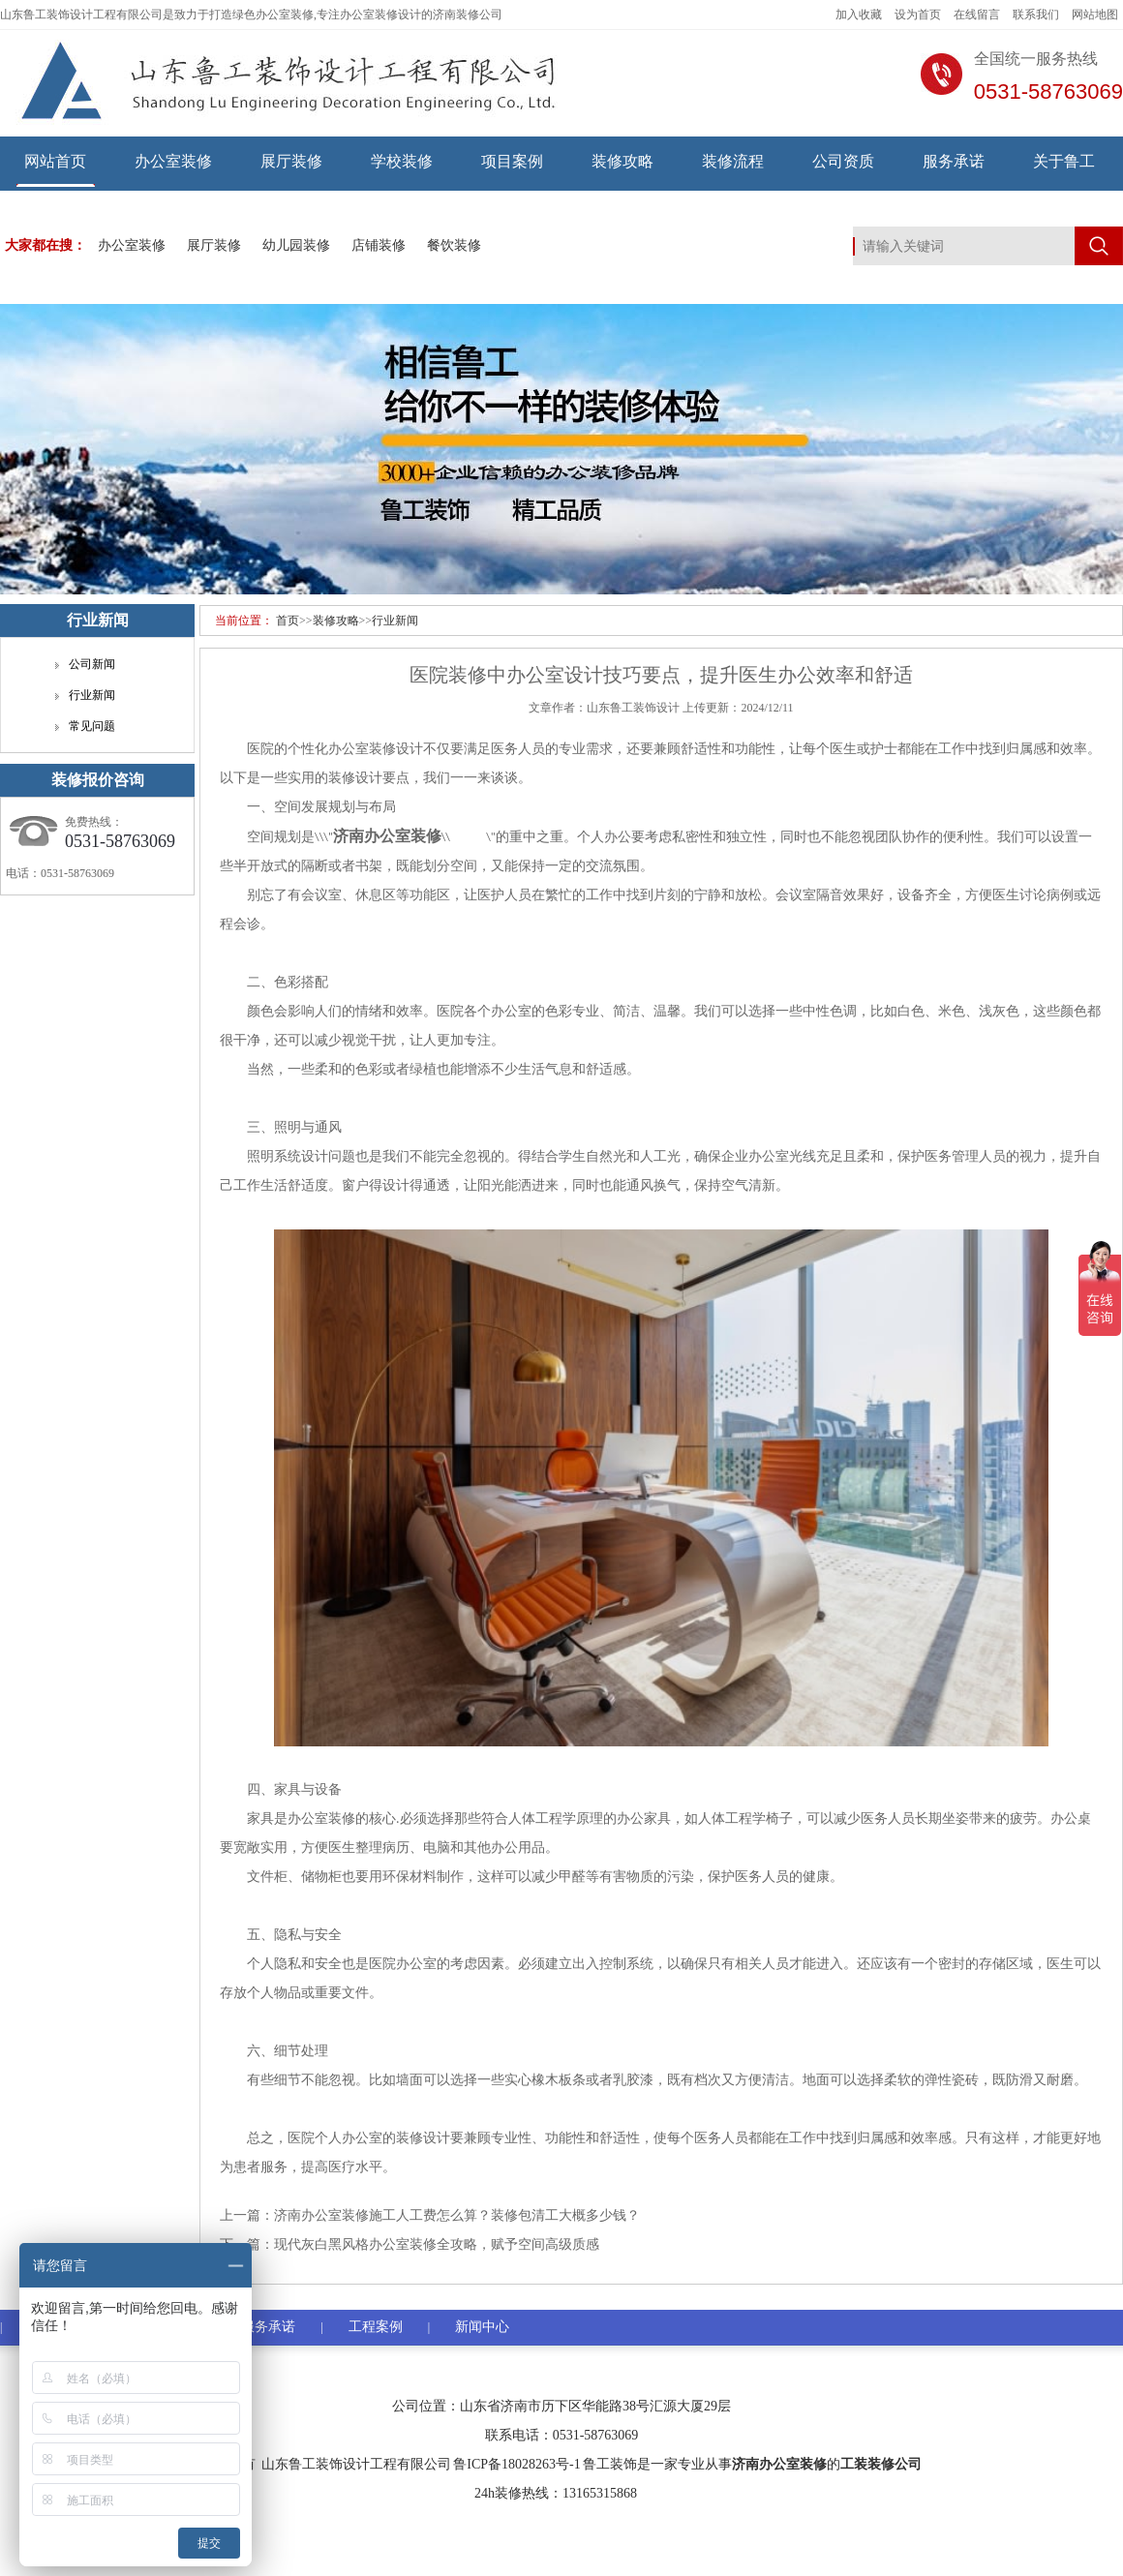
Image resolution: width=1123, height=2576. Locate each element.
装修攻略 (622, 161)
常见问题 (92, 726)
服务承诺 (954, 161)
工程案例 (376, 2326)
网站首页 (55, 161)
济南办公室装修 (779, 2464)
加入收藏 (858, 14)
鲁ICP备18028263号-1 (516, 2464)
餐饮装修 (454, 245)
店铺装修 (378, 245)
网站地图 (1095, 14)
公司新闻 (92, 664)
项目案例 (512, 161)
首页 (287, 620)
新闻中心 (482, 2326)
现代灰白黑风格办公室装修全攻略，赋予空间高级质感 (436, 2244)
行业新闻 (395, 620)
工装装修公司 (881, 2464)
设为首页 (918, 14)
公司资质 (843, 161)
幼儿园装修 (296, 245)
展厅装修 (291, 161)
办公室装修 (173, 161)
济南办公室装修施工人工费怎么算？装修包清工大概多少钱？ (457, 2215)
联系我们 (1036, 14)
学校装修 (402, 161)
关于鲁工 (1064, 161)
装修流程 (733, 161)
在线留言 (977, 14)
